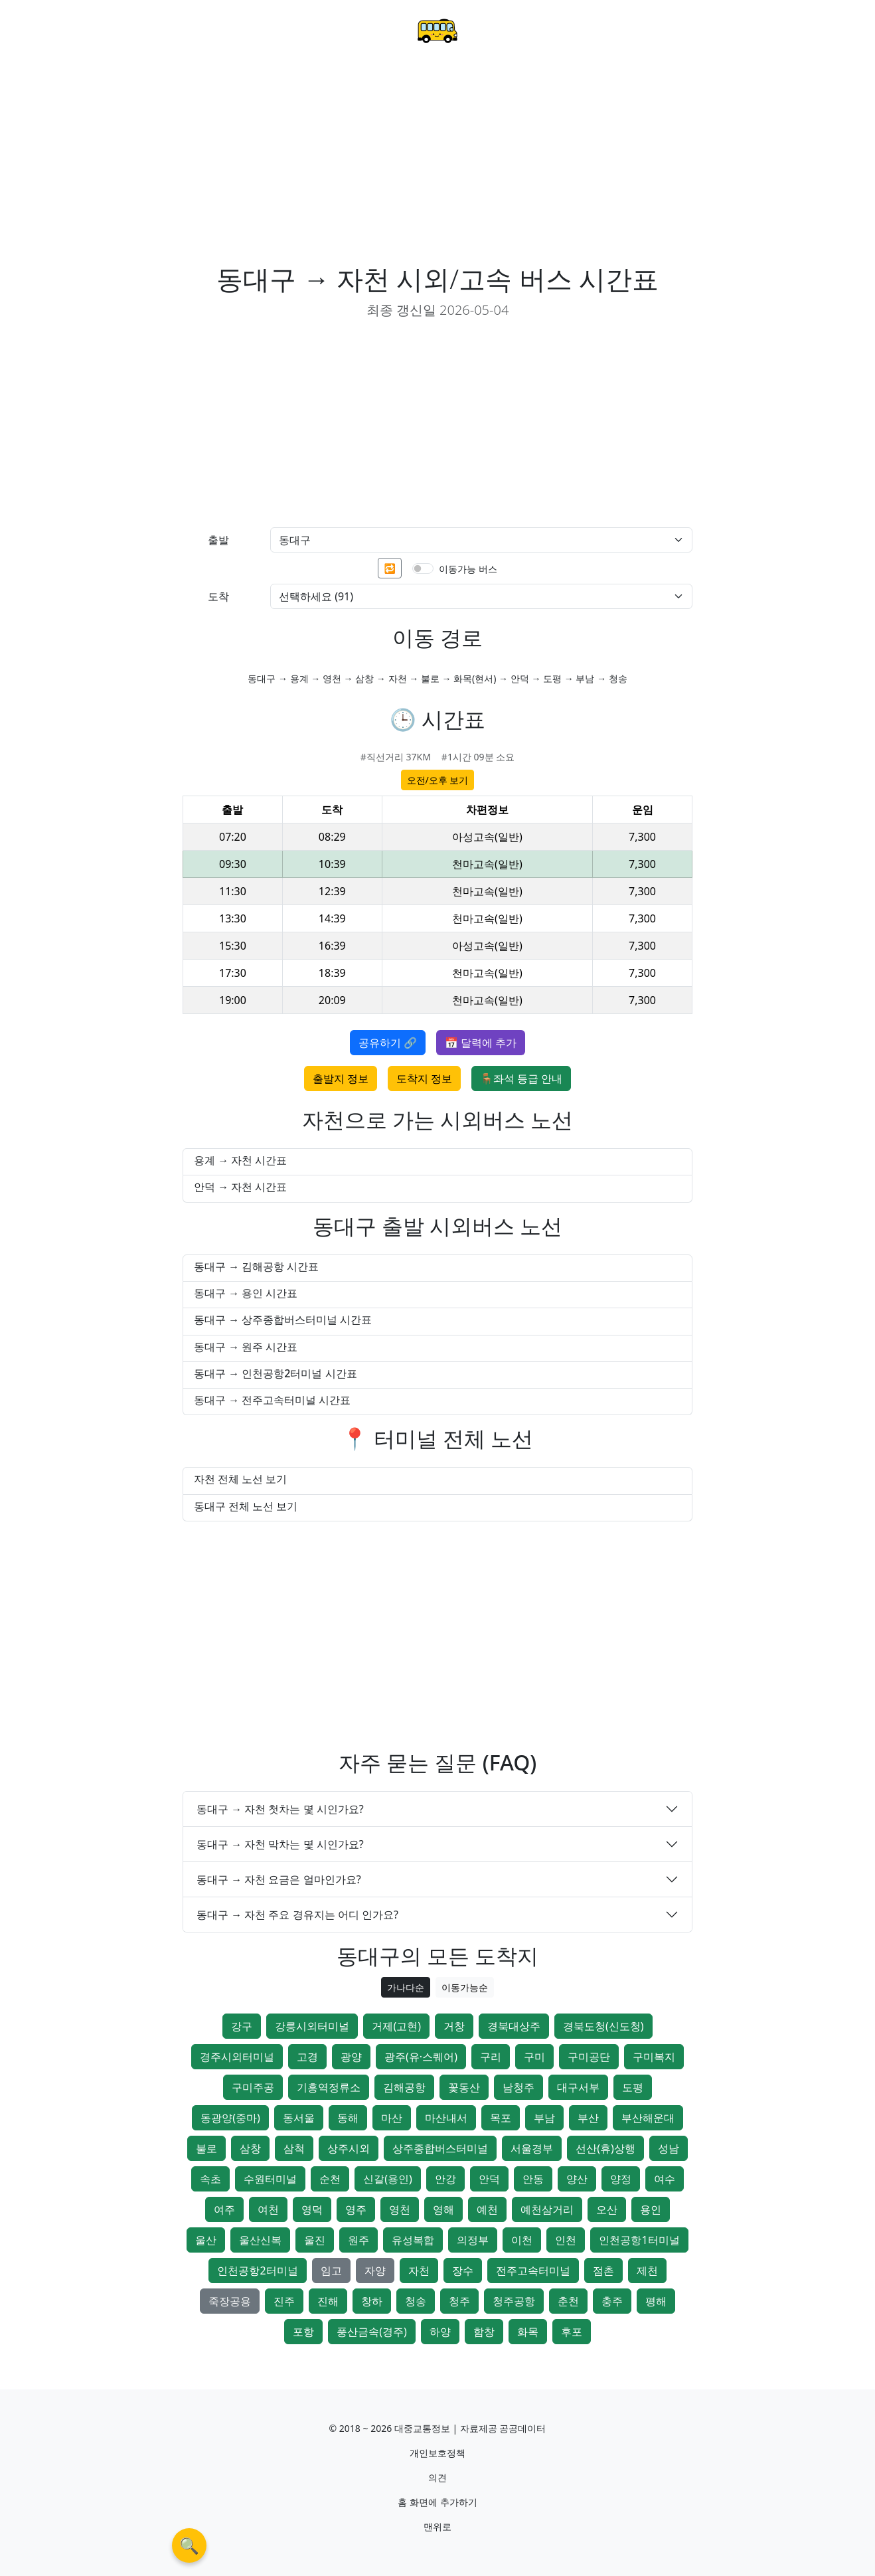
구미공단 (589, 2056)
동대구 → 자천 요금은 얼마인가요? (279, 1879)
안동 (533, 2179)
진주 (284, 2301)
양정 (620, 2179)
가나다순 (405, 1987)
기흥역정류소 (328, 2087)
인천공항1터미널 (639, 2240)
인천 (565, 2240)
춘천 (568, 2301)
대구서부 (578, 2087)
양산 (577, 2179)
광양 (351, 2056)
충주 (612, 2301)
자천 (419, 2270)
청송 (415, 2301)
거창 (454, 2026)
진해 (328, 2301)
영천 (399, 2209)
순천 (330, 2179)
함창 (484, 2331)
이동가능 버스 (468, 568)
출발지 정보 (340, 1078)
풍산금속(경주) (372, 2331)
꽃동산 (464, 2087)
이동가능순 (464, 1987)
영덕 (312, 2209)
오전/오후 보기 (438, 780)
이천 (521, 2240)
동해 (347, 2117)
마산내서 (446, 2117)
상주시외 (348, 2148)
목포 (500, 2117)
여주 (224, 2209)
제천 (647, 2270)
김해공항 (404, 2087)
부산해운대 (648, 2117)
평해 (656, 2301)
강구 (241, 2026)
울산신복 (260, 2240)
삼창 (250, 2148)
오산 (606, 2209)
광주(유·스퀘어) (420, 2056)
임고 (331, 2270)
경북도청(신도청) (603, 2026)
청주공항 (514, 2301)
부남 (544, 2117)
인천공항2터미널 (257, 2270)
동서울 (299, 2117)
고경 (307, 2056)
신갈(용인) (387, 2179)
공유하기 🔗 (387, 1042)
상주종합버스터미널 (440, 2148)
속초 (210, 2179)
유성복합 (413, 2240)
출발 (218, 540)
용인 (650, 2209)
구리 (490, 2056)
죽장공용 (229, 2301)
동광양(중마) (230, 2117)
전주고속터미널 (533, 2270)
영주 (355, 2209)
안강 (445, 2179)
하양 (440, 2331)
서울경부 (532, 2148)
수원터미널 (270, 2179)
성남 (668, 2148)
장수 (462, 2270)
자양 (375, 2270)
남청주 (518, 2087)
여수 (664, 2179)
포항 (303, 2331)
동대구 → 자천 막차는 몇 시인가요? (280, 1844)
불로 (206, 2148)
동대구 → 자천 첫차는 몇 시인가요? (280, 1809)
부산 (588, 2117)
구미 (534, 2056)
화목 (527, 2331)
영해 (443, 2209)
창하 (371, 2301)
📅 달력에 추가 (481, 1042)
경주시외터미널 (237, 2056)
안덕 (489, 2179)
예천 (487, 2209)
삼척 (294, 2148)
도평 (632, 2087)
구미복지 (654, 2056)
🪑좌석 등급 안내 (521, 1078)
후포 (571, 2331)
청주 (459, 2301)
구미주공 (253, 2087)
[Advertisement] (437, 163)
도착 (218, 596)
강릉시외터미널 (312, 2026)
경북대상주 (513, 2026)
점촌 (603, 2270)
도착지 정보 (424, 1078)
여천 (268, 2209)
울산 (205, 2240)
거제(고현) (396, 2026)
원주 (358, 2240)
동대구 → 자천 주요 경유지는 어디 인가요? (297, 1914)
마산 (391, 2117)
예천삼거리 (547, 2209)
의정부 (473, 2240)
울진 (314, 2240)
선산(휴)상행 (605, 2148)
